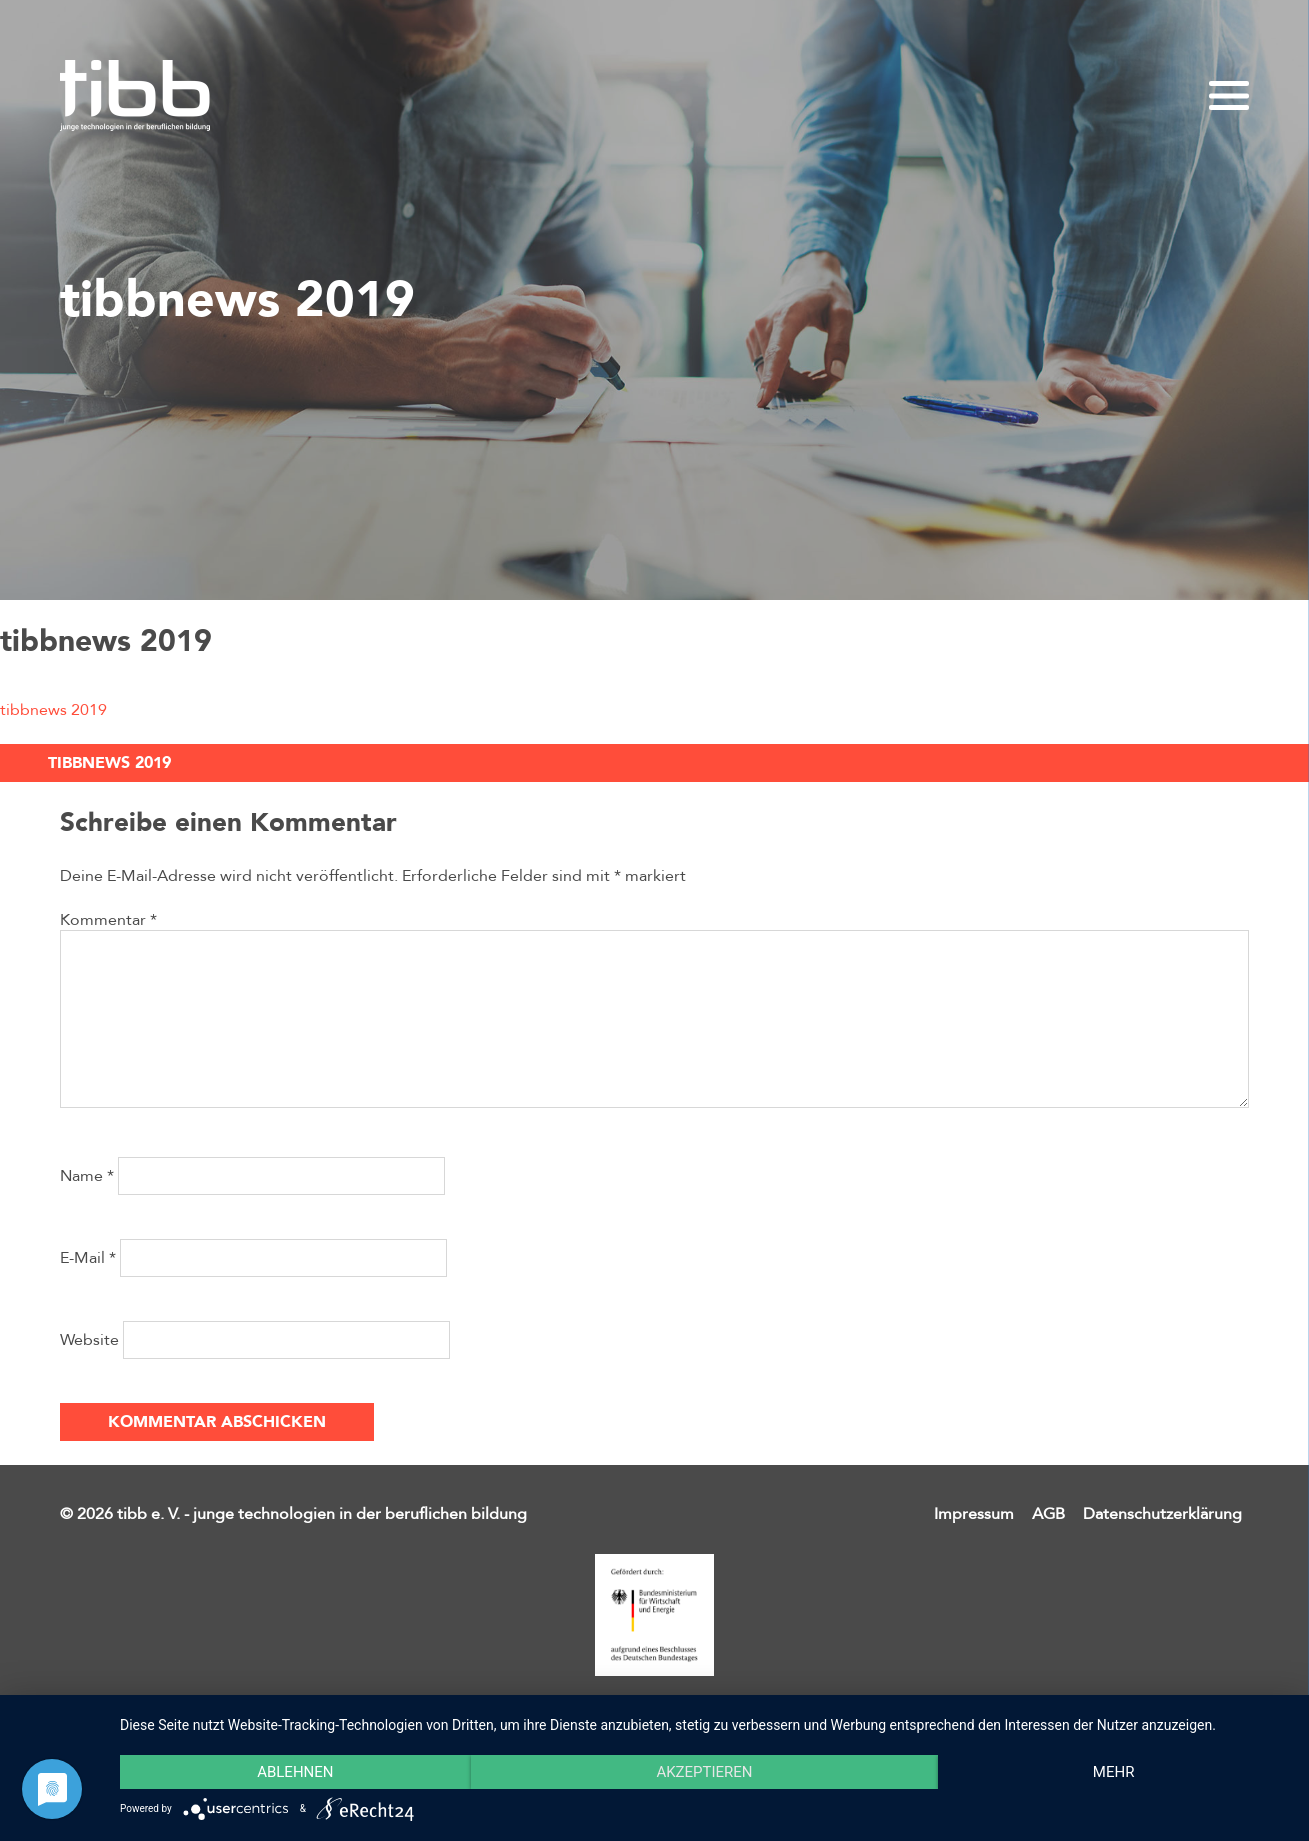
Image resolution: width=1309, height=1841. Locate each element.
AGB (1048, 1514)
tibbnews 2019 (53, 710)
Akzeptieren (704, 1772)
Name (87, 1176)
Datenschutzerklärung (1162, 1514)
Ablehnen (295, 1772)
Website (89, 1340)
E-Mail (88, 1258)
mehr (1114, 1772)
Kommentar (108, 920)
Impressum (974, 1514)
